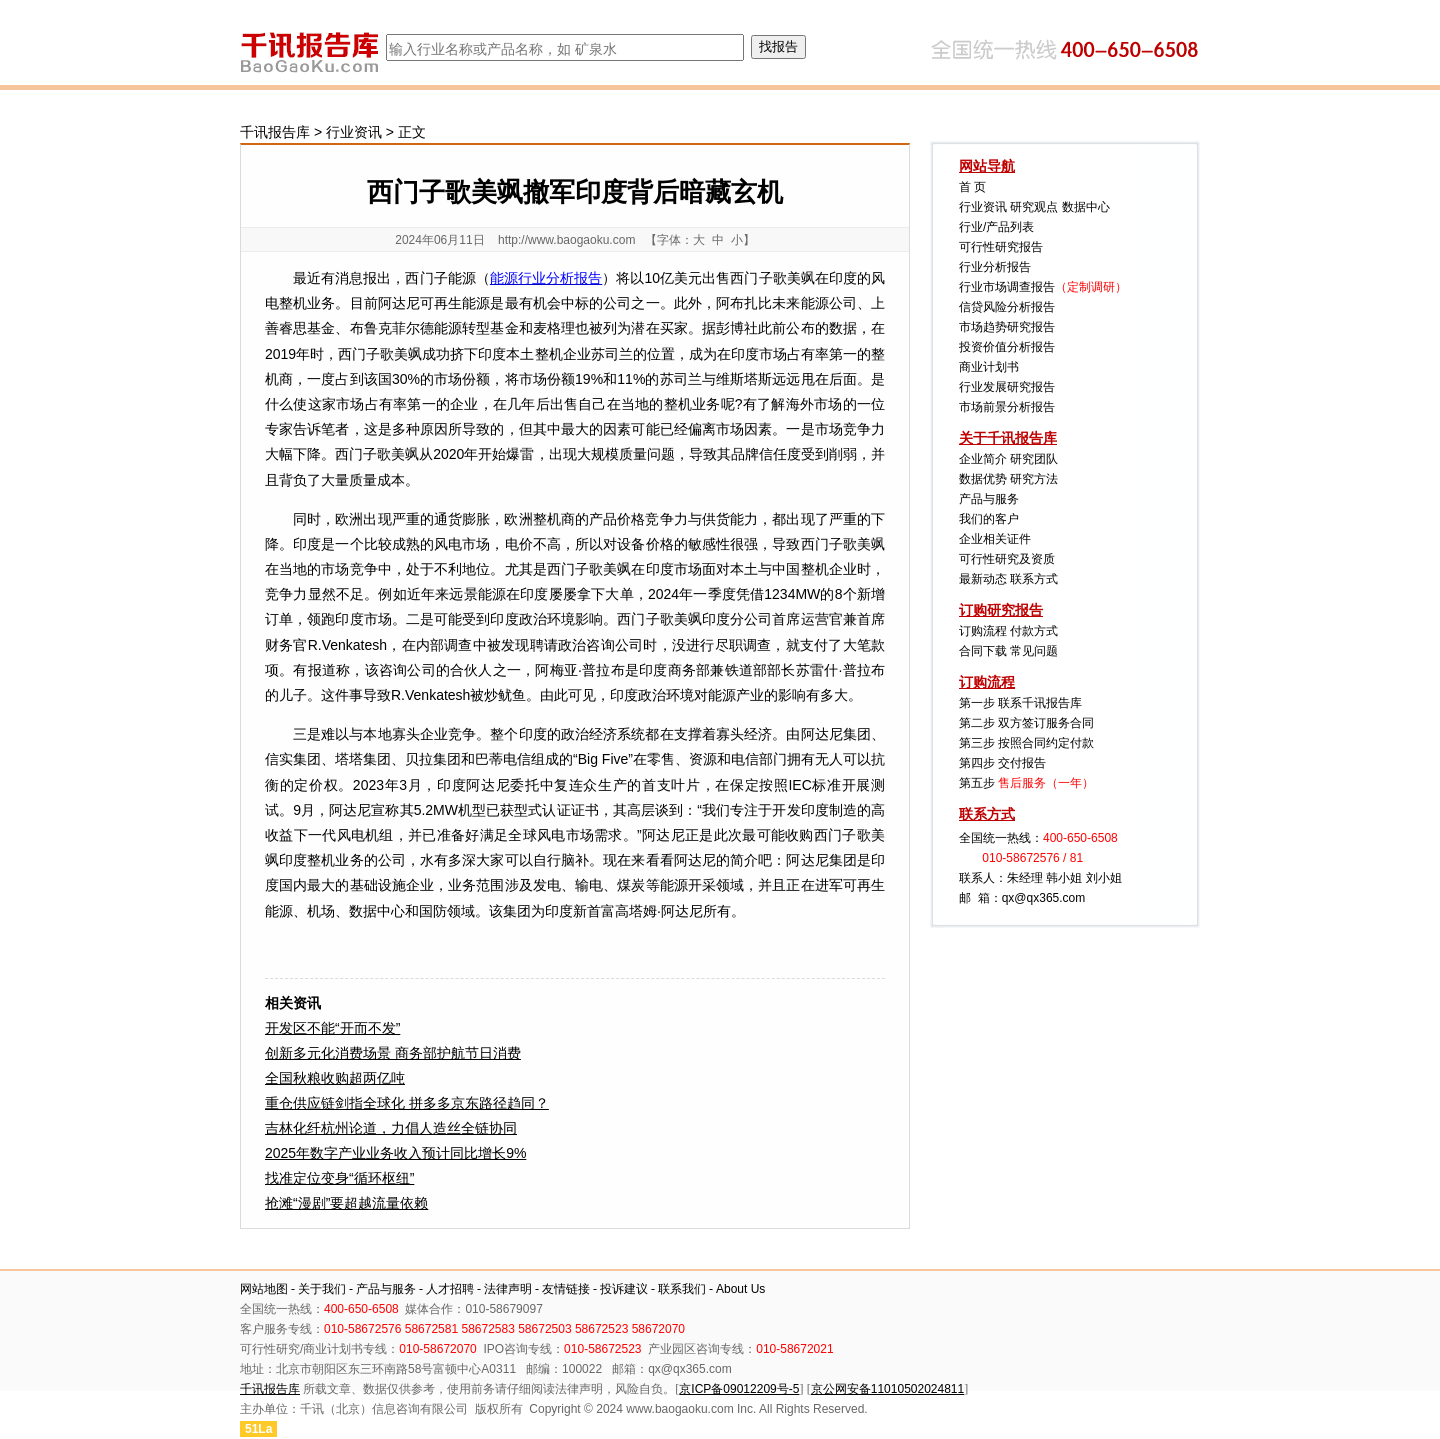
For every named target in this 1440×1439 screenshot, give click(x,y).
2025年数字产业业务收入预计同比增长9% (395, 1153)
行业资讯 (354, 132)
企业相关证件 (995, 539)
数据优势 (983, 479)
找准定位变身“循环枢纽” (339, 1178)
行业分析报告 (995, 267)
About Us (740, 1289)
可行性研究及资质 (1007, 559)
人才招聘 (450, 1289)
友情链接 (566, 1289)
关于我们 (322, 1289)
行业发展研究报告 (1007, 387)
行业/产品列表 (996, 227)
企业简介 (983, 459)
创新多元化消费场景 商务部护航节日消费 (393, 1053)
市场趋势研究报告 (1007, 327)
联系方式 (1034, 579)
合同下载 (983, 651)
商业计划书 (989, 367)
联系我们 (682, 1289)
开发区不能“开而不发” (332, 1028)
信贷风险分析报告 (1007, 307)
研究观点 (1034, 207)
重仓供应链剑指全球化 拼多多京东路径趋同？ (407, 1103)
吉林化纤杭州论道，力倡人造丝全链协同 (391, 1128)
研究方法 (1034, 479)
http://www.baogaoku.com (566, 240)
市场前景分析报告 (1007, 407)
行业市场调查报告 (1007, 287)
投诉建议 (624, 1289)
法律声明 (508, 1289)
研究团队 (1034, 459)
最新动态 (983, 579)
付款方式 (1034, 631)
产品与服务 (989, 499)
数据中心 (1086, 207)
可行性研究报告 (1001, 247)
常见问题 (1034, 651)
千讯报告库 (275, 132)
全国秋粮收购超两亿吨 (335, 1078)
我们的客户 (989, 519)
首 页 (972, 187)
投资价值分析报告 (1007, 347)
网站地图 (264, 1289)
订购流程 (983, 631)
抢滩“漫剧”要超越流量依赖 (346, 1203)
